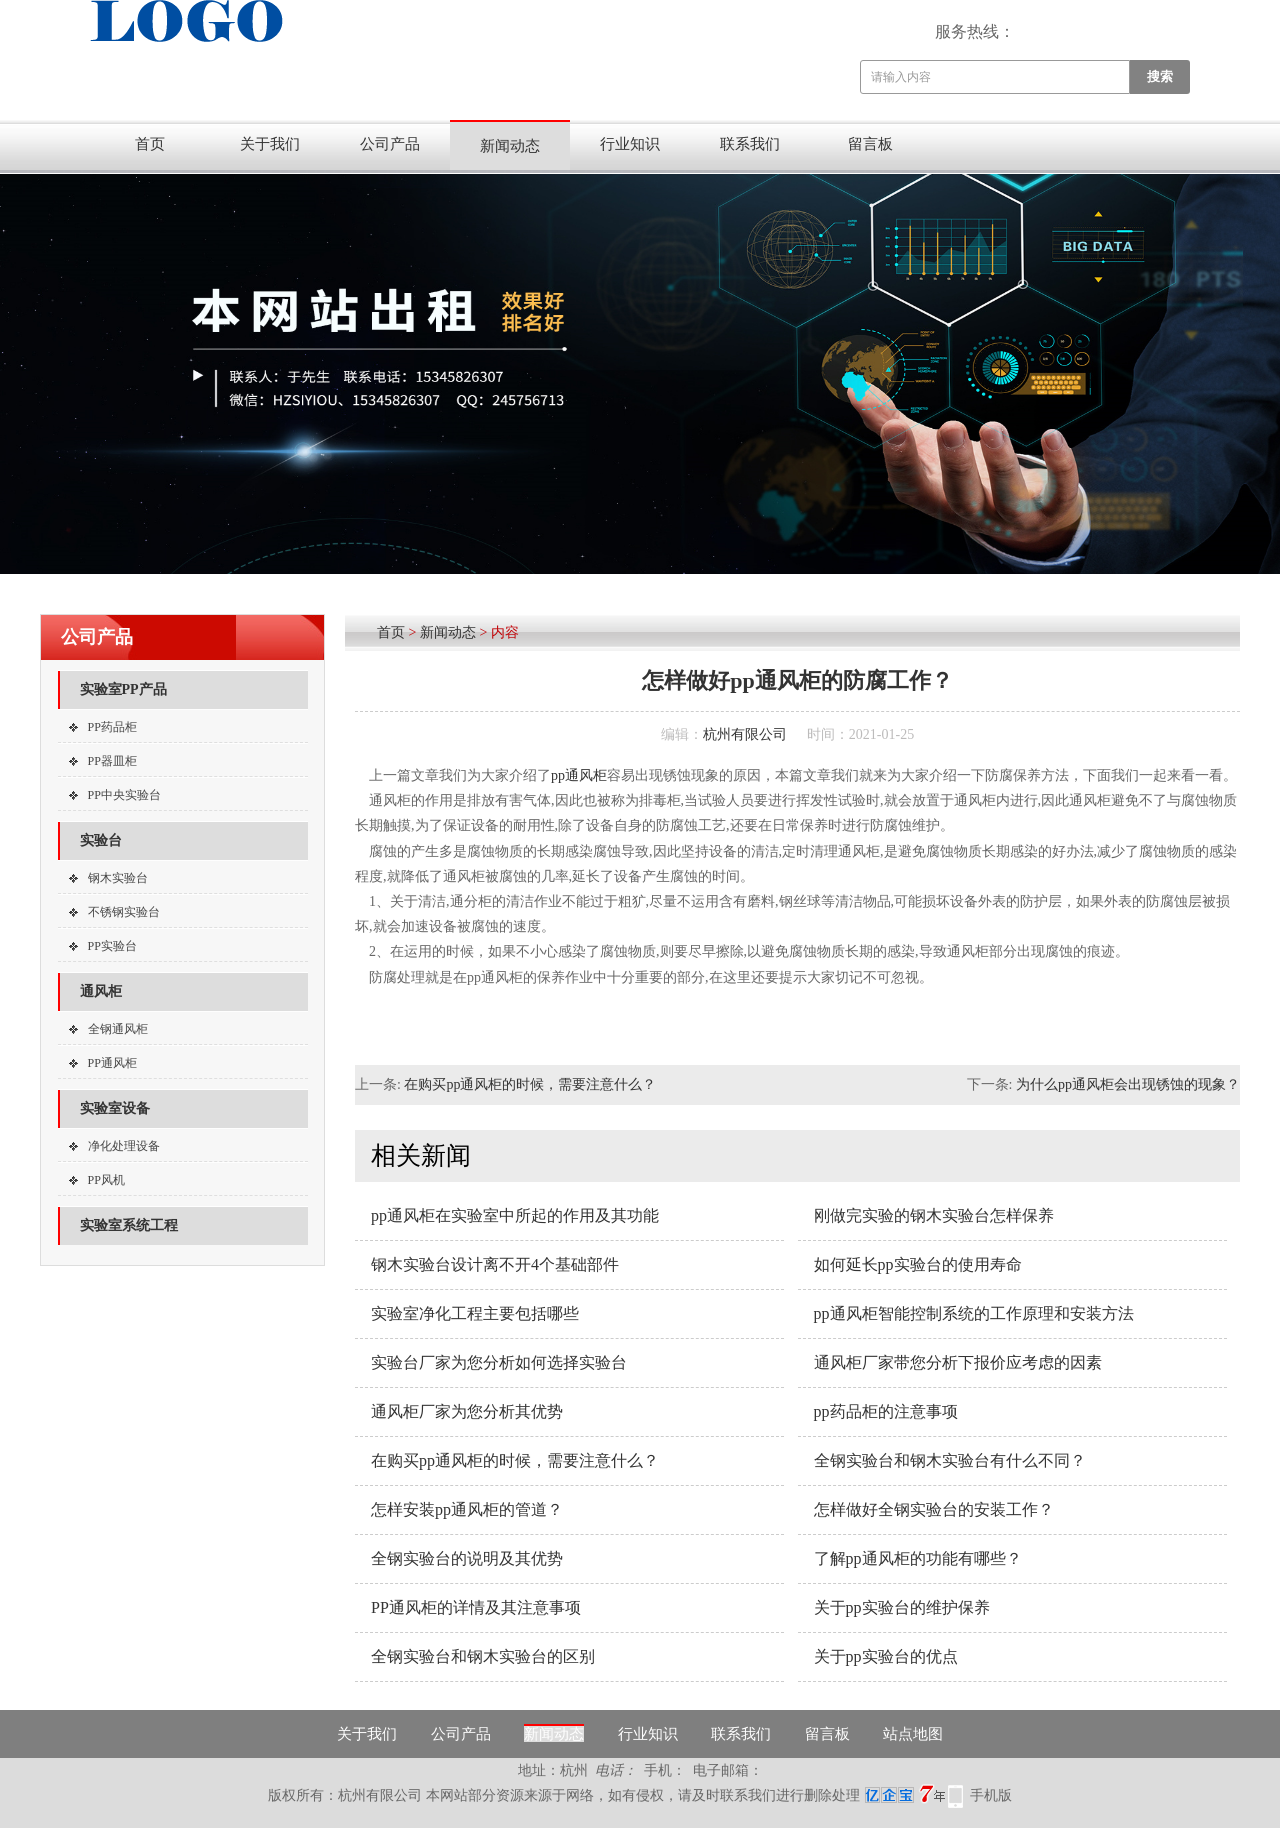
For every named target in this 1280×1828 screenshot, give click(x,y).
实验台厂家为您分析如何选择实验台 (499, 1362)
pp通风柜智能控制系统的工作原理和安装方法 (974, 1313)
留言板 (870, 144)
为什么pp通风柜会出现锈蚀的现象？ (1128, 1084)
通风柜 (101, 991)
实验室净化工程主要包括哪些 (475, 1313)
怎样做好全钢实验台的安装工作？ (934, 1509)
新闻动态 (510, 146)
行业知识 (630, 144)
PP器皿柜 (112, 761)
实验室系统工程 (129, 1225)
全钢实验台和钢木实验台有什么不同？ (950, 1460)
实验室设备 (115, 1108)
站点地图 (913, 1734)
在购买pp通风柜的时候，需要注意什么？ (530, 1084)
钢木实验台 (118, 878)
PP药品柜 (112, 727)
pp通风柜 (579, 775)
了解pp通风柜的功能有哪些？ (918, 1558)
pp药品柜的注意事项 (886, 1411)
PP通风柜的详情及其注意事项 (476, 1607)
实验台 (101, 840)
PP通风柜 (112, 1063)
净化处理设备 (124, 1146)
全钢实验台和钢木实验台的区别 (483, 1656)
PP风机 (106, 1180)
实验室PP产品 (123, 689)
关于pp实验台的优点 (886, 1656)
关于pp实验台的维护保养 (902, 1607)
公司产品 (390, 144)
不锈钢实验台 (124, 912)
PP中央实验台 (124, 795)
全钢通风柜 (118, 1029)
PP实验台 (112, 946)
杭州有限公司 (745, 734)
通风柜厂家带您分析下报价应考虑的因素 (958, 1362)
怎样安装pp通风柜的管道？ (467, 1509)
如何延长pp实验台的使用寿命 (918, 1264)
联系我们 (750, 144)
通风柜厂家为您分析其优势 (467, 1411)
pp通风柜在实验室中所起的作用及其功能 (515, 1215)
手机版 (991, 1795)
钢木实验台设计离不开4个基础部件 (495, 1264)
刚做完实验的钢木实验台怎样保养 (934, 1215)
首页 (150, 144)
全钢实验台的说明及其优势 (467, 1558)
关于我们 (270, 144)
